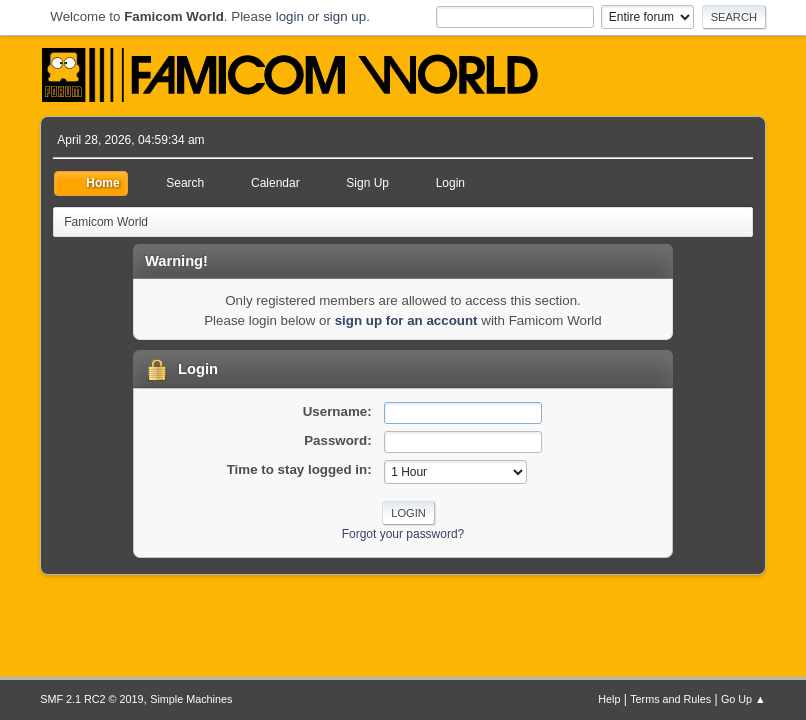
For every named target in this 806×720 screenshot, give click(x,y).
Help (609, 699)
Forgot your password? (403, 534)
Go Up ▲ (743, 699)
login (290, 16)
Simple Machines (191, 699)
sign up (344, 16)
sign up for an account (406, 320)
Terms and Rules (670, 699)
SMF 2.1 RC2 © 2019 (91, 699)
